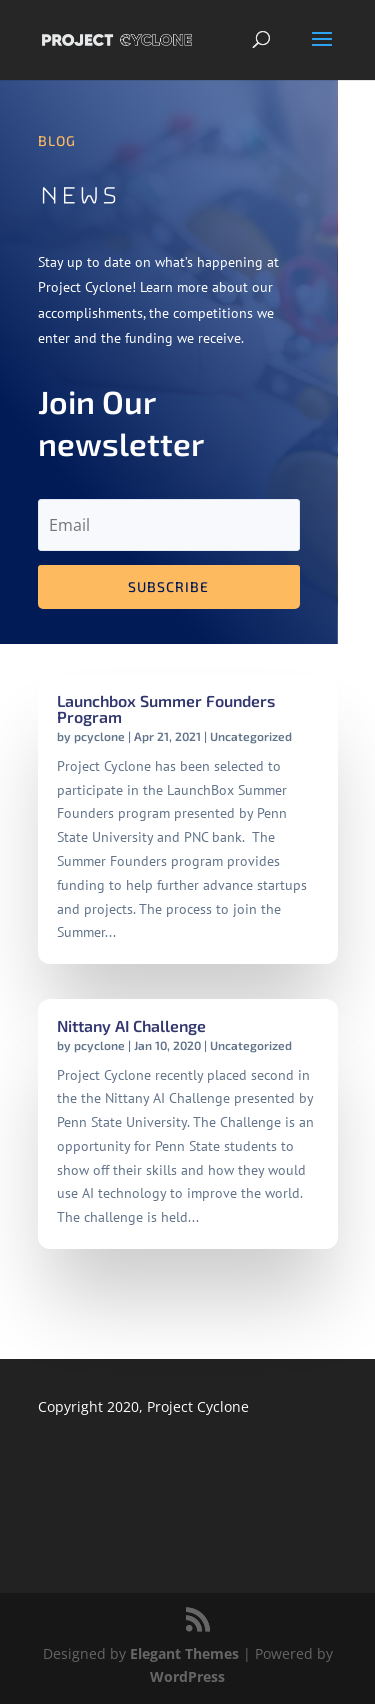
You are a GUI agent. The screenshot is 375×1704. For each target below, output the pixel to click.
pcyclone (99, 736)
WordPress (187, 1676)
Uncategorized (251, 736)
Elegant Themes (184, 1653)
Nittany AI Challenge (131, 1025)
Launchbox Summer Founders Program (166, 708)
